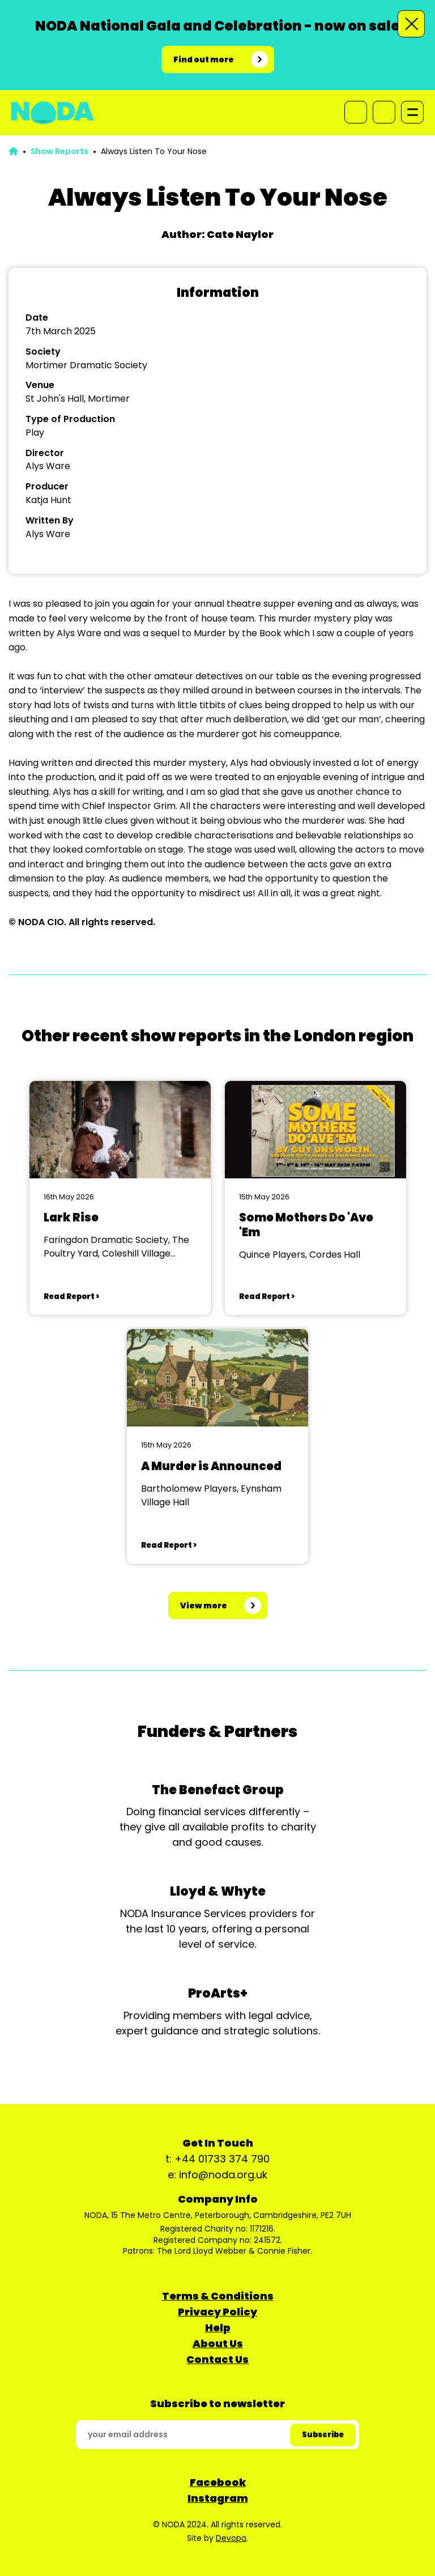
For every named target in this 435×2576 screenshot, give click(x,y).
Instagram (217, 2498)
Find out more (203, 59)
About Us (218, 2343)
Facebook (218, 2482)
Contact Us (217, 2359)
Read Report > (71, 1296)
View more (203, 1605)
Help (218, 2327)
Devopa (231, 2538)
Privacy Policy (217, 2312)
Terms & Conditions (218, 2296)
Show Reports (59, 151)
